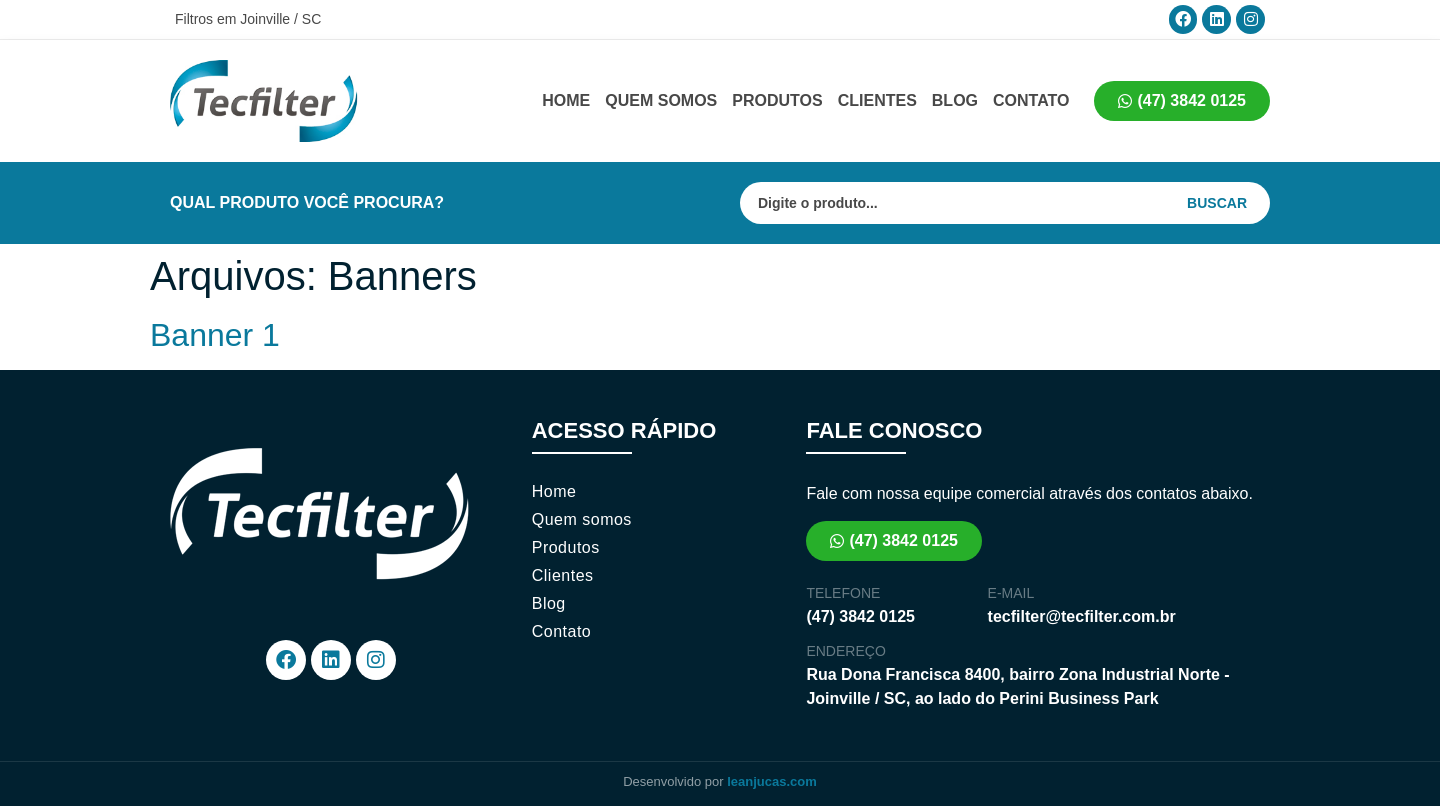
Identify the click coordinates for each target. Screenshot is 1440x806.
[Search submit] (1227, 203)
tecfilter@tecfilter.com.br (1082, 616)
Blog (955, 100)
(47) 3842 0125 (860, 616)
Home (566, 100)
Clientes (877, 100)
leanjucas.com (772, 781)
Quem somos (661, 100)
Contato (1031, 100)
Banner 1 (215, 335)
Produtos (777, 100)
